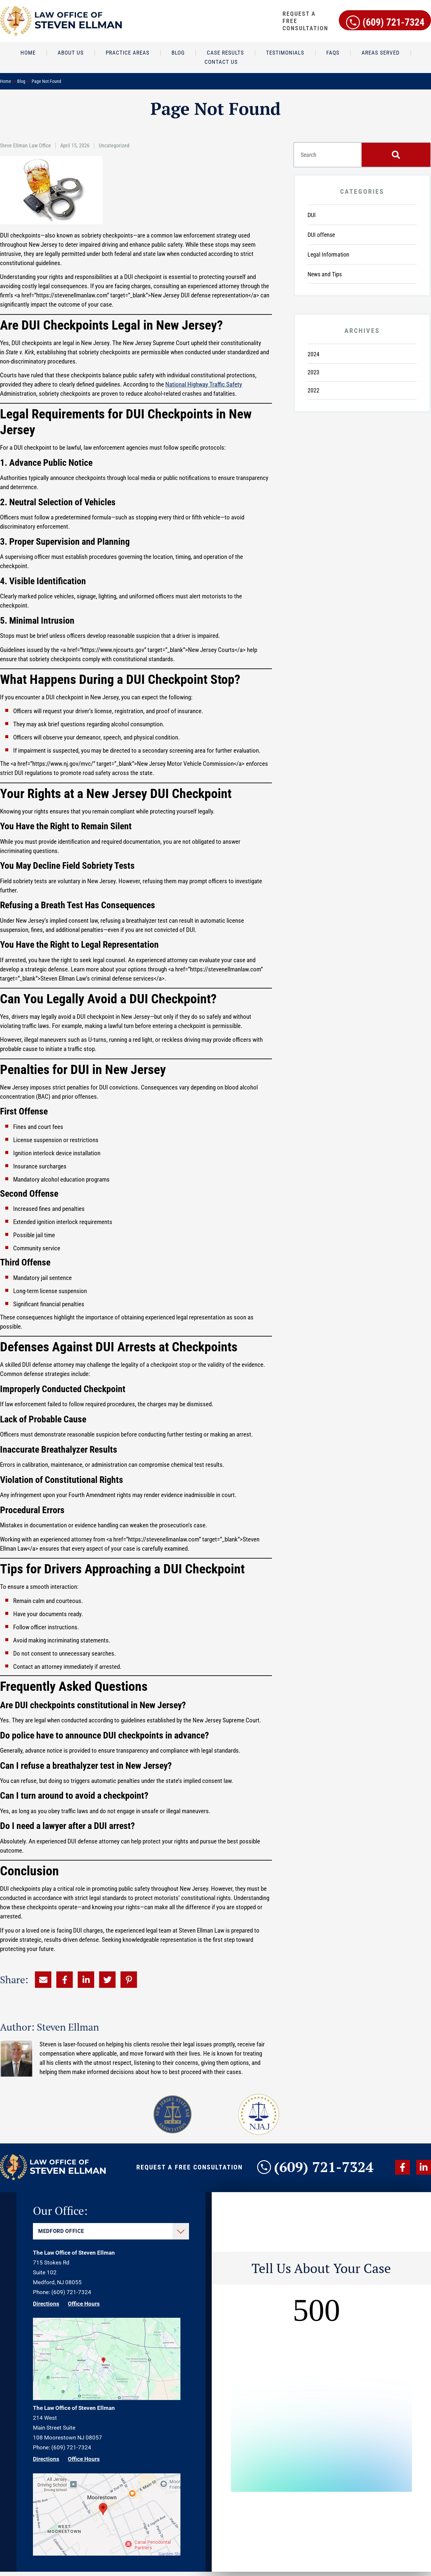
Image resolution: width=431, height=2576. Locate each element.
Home (28, 52)
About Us (71, 52)
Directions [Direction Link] (46, 2308)
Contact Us (221, 62)
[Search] (396, 155)
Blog (178, 52)
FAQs (332, 52)
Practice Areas (127, 52)
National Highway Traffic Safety (203, 384)
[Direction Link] (106, 2402)
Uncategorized (114, 145)
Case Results (225, 52)
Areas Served (381, 52)
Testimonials (285, 52)
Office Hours (84, 2308)
